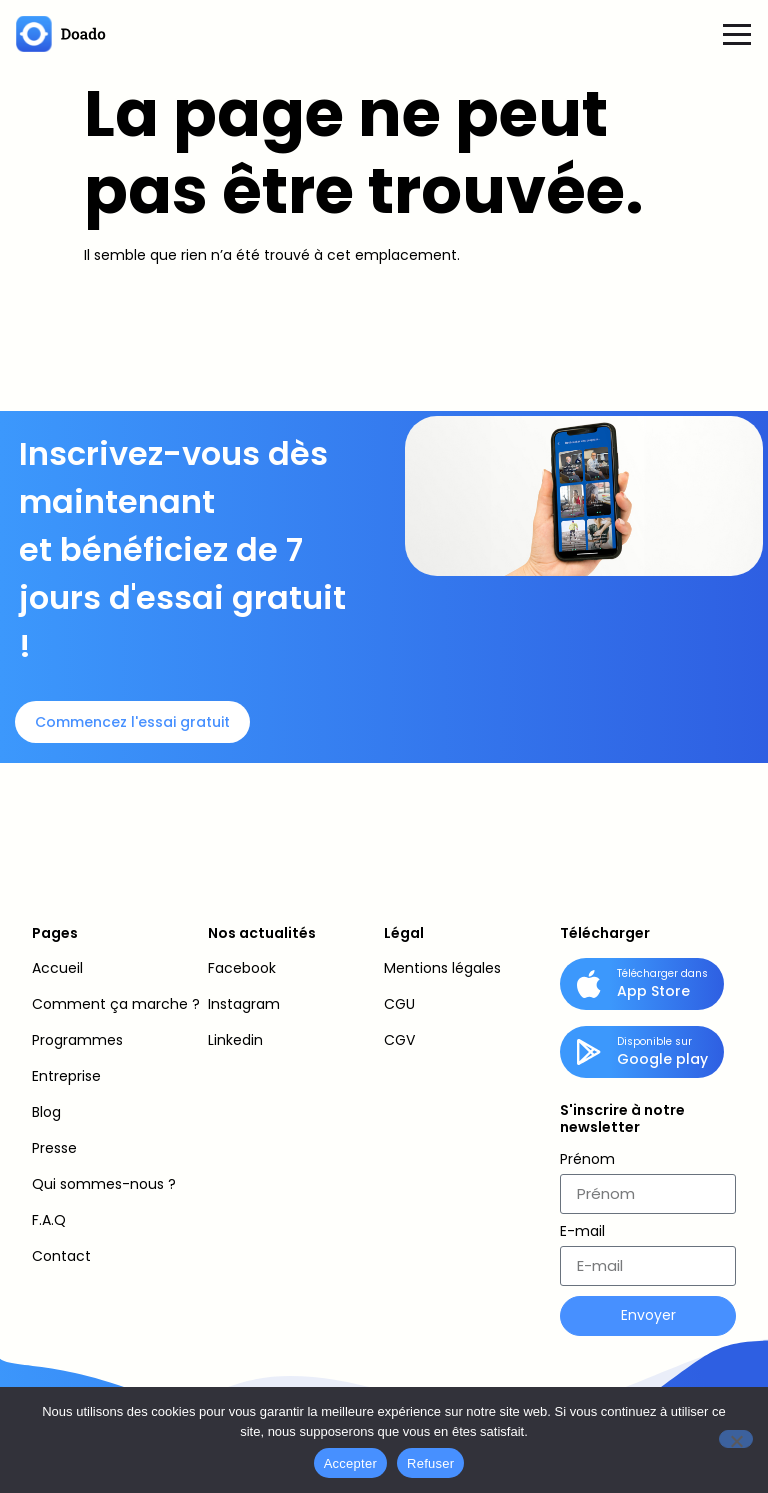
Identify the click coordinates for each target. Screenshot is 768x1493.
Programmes (77, 1040)
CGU (399, 1004)
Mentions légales (442, 968)
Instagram (244, 1004)
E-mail (582, 1232)
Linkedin (235, 1040)
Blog (46, 1112)
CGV (399, 1040)
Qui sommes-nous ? (104, 1184)
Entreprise (66, 1076)
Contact (61, 1256)
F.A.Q (49, 1220)
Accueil (57, 968)
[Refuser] (736, 1439)
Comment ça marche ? (116, 1004)
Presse (54, 1148)
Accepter (350, 1463)
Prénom (587, 1160)
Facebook (242, 968)
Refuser (430, 1463)
